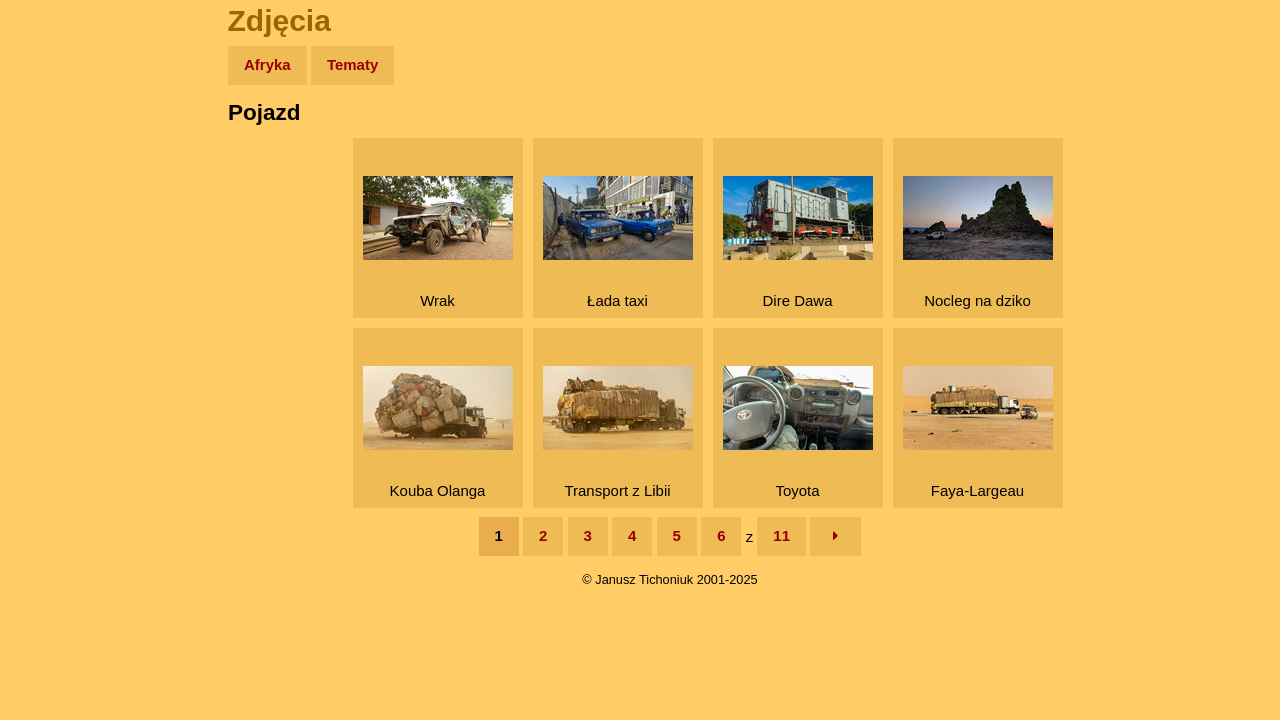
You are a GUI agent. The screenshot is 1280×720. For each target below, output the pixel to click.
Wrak (438, 242)
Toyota (798, 432)
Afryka (267, 64)
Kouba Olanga (438, 432)
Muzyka (60, 296)
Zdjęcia (59, 181)
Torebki (60, 412)
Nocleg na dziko (978, 242)
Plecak (57, 335)
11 (781, 535)
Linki (51, 373)
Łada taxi (618, 242)
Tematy (352, 64)
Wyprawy (66, 142)
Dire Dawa (798, 242)
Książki (59, 258)
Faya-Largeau (978, 432)
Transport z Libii (618, 432)
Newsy (57, 219)
